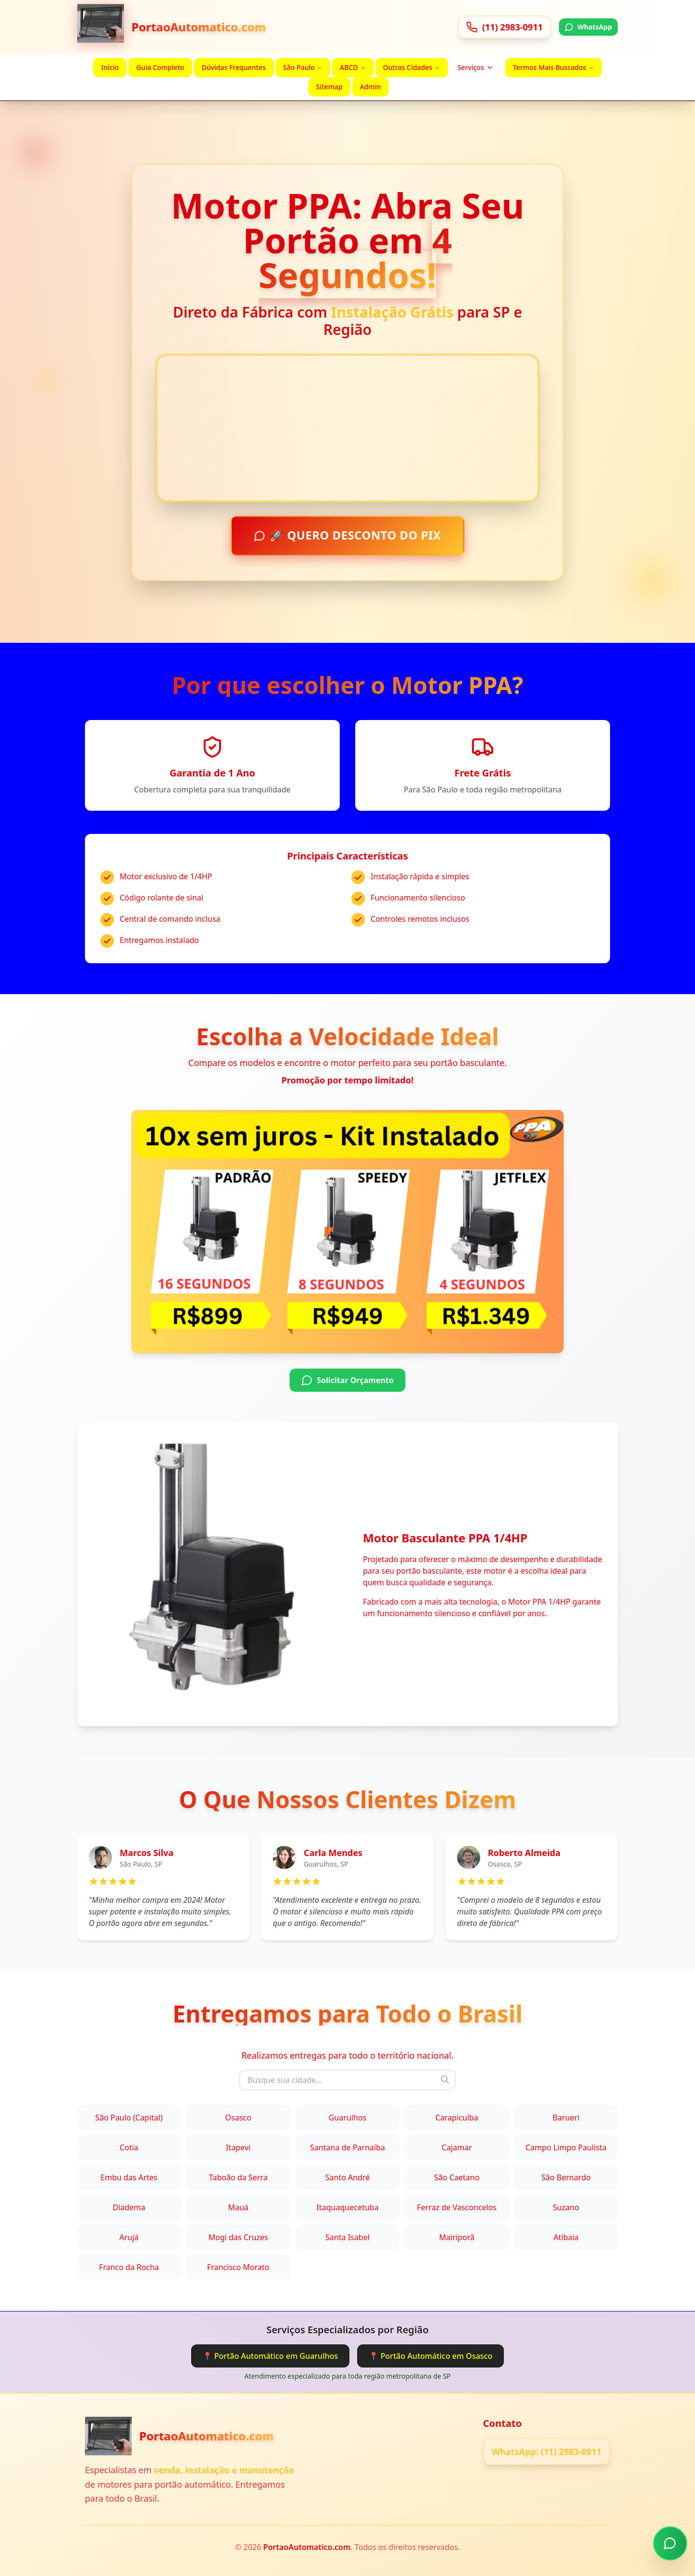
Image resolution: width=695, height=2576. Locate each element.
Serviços (476, 67)
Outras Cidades (411, 67)
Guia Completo (160, 67)
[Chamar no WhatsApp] (670, 2543)
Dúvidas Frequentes (234, 67)
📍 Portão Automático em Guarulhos (270, 2356)
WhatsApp (588, 26)
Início (110, 67)
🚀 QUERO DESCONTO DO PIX (348, 537)
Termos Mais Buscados (553, 67)
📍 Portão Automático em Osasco (430, 2356)
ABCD (352, 67)
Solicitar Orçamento (347, 1381)
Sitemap (329, 86)
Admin (370, 86)
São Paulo (303, 67)
